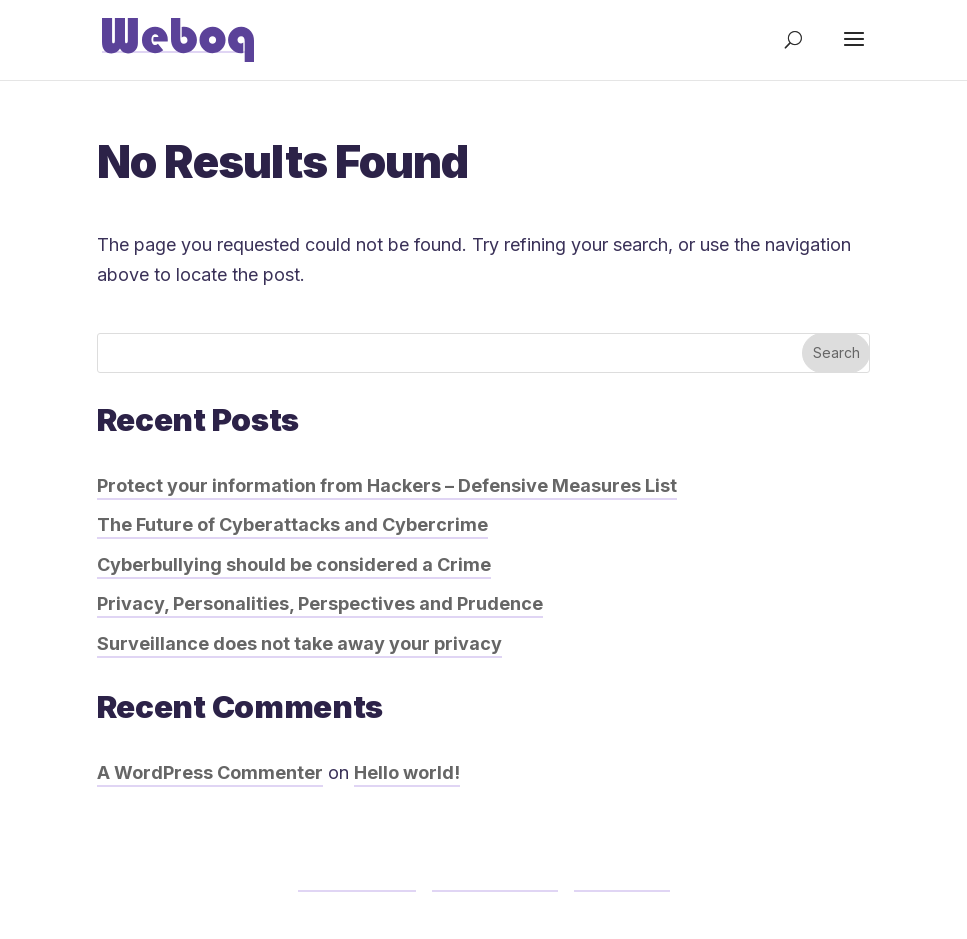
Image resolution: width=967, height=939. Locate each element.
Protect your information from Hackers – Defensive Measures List (387, 485)
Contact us (622, 877)
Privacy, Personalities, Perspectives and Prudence (320, 603)
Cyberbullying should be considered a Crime (294, 564)
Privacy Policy (495, 877)
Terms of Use (357, 877)
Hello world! (407, 772)
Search (836, 352)
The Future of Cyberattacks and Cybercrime (292, 524)
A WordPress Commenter (210, 772)
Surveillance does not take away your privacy (299, 643)
